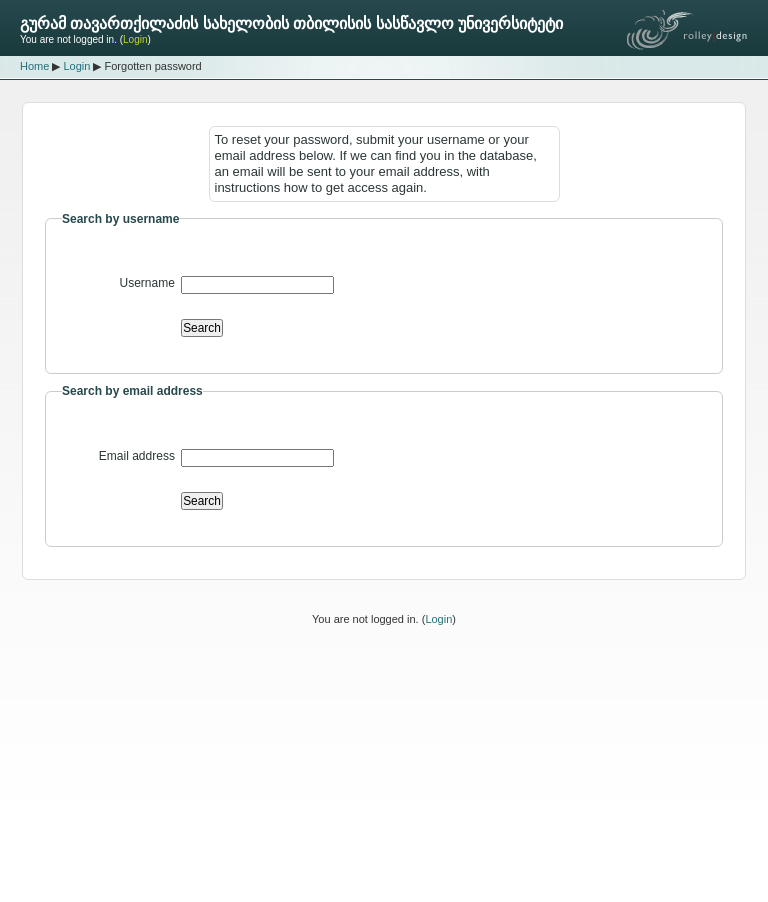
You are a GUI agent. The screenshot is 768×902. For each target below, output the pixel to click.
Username (147, 283)
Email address (137, 456)
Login (135, 39)
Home (34, 66)
